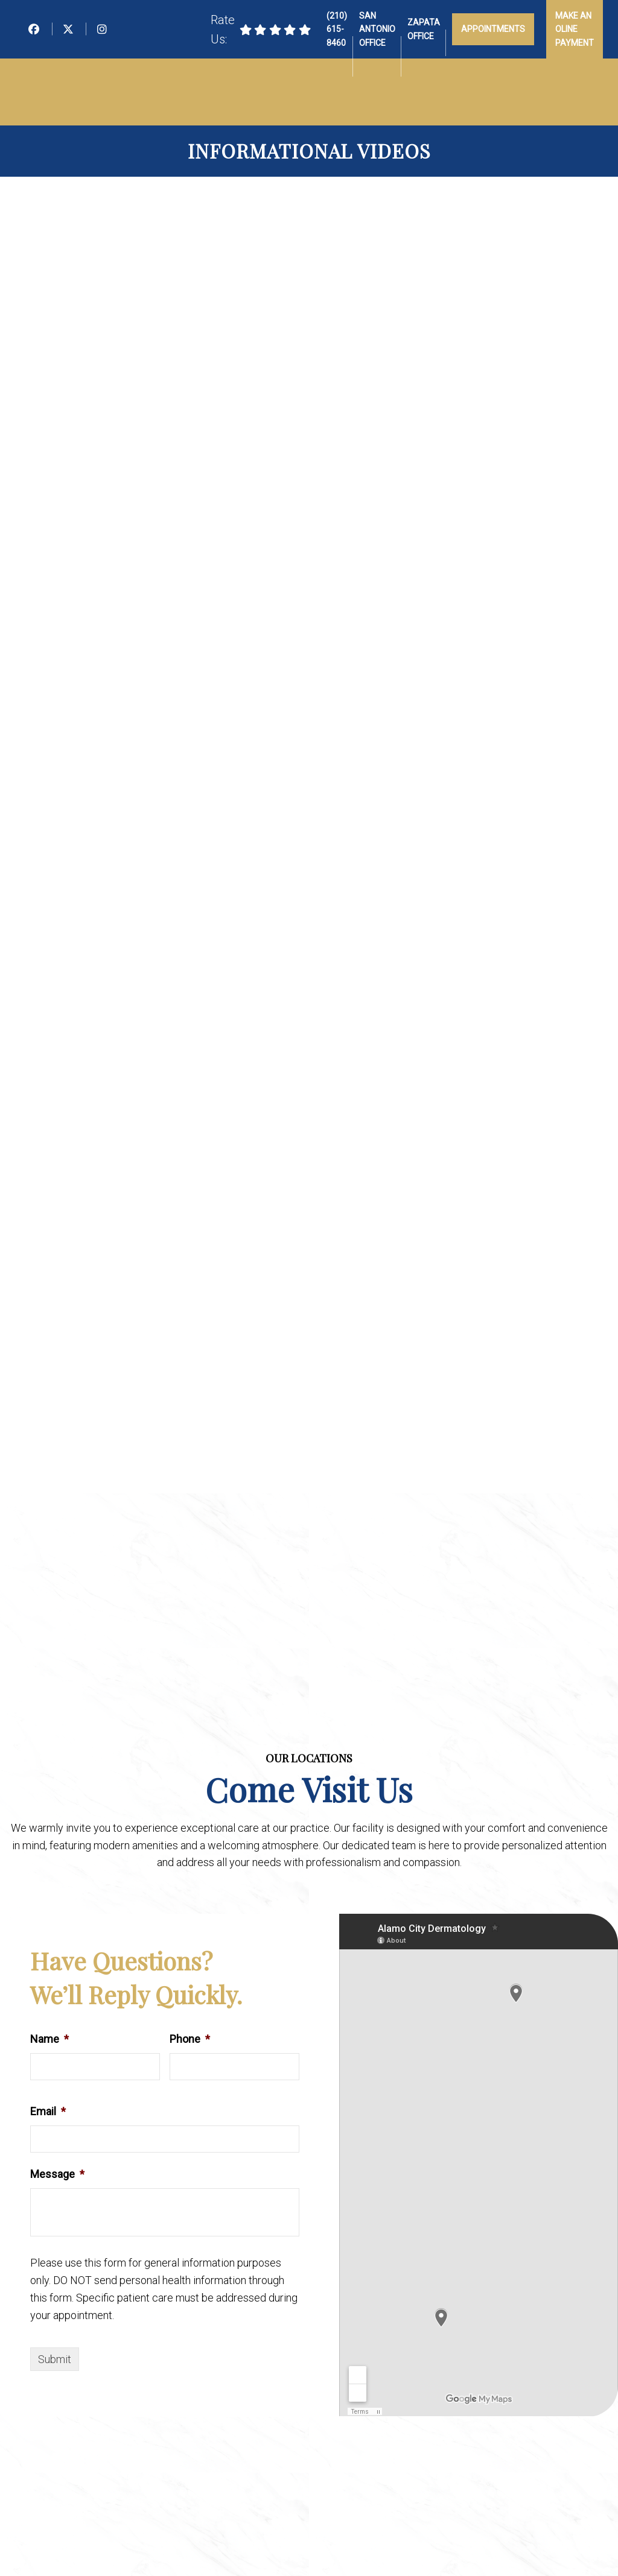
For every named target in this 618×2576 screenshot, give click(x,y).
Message (57, 2174)
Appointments (493, 29)
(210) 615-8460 (337, 29)
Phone (190, 2039)
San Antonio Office (377, 29)
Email (48, 2111)
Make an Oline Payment (574, 29)
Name (49, 2039)
